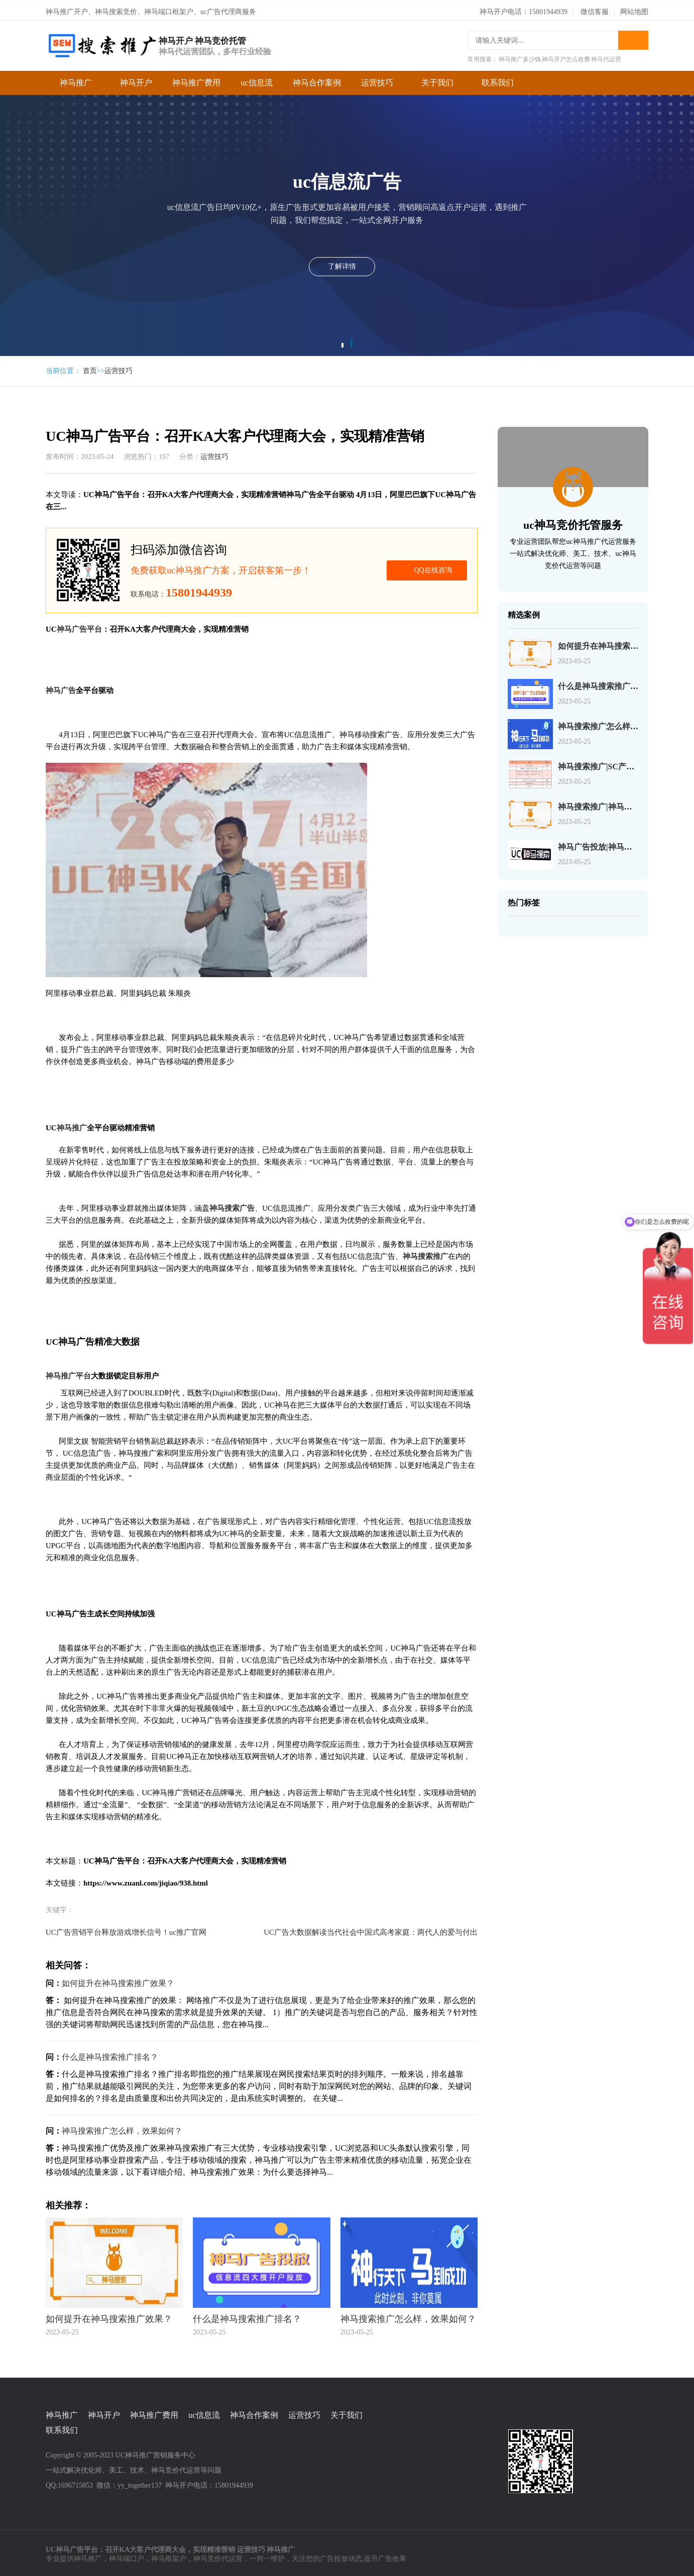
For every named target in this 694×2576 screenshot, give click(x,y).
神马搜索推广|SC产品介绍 (604, 763)
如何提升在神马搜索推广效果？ (118, 1980)
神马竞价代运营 (218, 2556)
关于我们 (437, 79)
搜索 (633, 37)
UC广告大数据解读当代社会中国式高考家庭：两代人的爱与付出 (371, 1929)
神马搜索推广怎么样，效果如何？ (122, 2128)
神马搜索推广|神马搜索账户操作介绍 (623, 803)
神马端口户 (126, 2556)
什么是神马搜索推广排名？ (110, 2054)
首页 (90, 368)
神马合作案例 (317, 79)
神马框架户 (168, 2556)
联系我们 (498, 79)
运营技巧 (377, 79)
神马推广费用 (196, 79)
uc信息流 (256, 79)
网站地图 (634, 9)
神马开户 (136, 79)
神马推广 (76, 79)
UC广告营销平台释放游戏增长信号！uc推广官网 (126, 1929)
